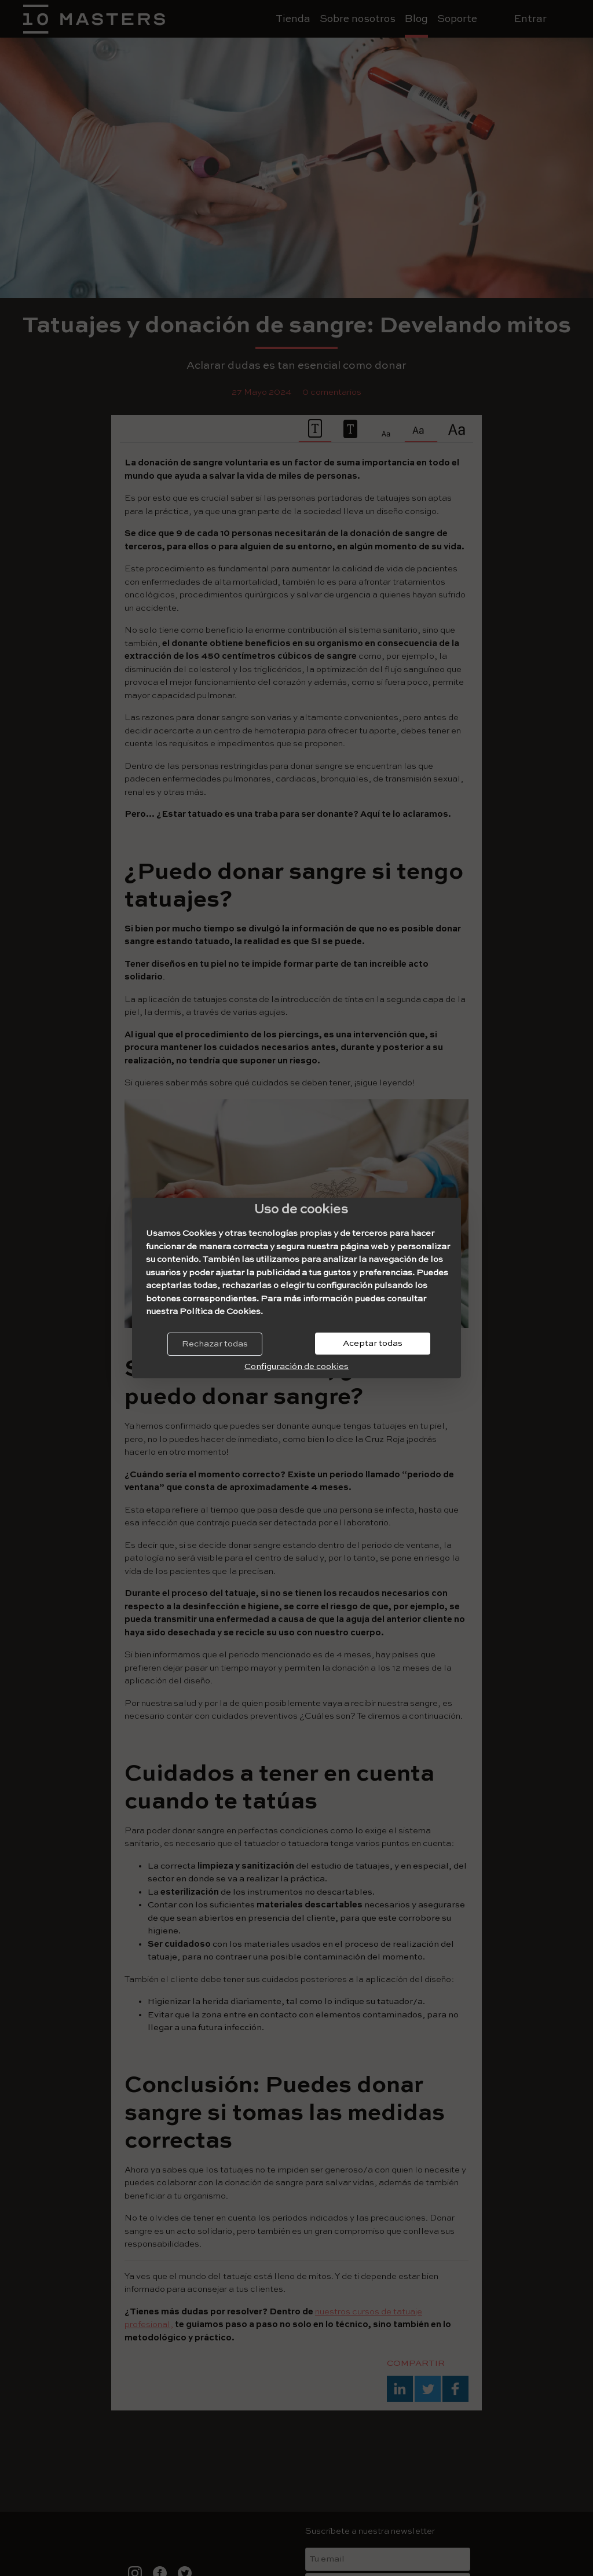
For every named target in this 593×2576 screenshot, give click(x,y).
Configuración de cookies (296, 1366)
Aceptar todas (372, 1343)
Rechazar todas (215, 1344)
